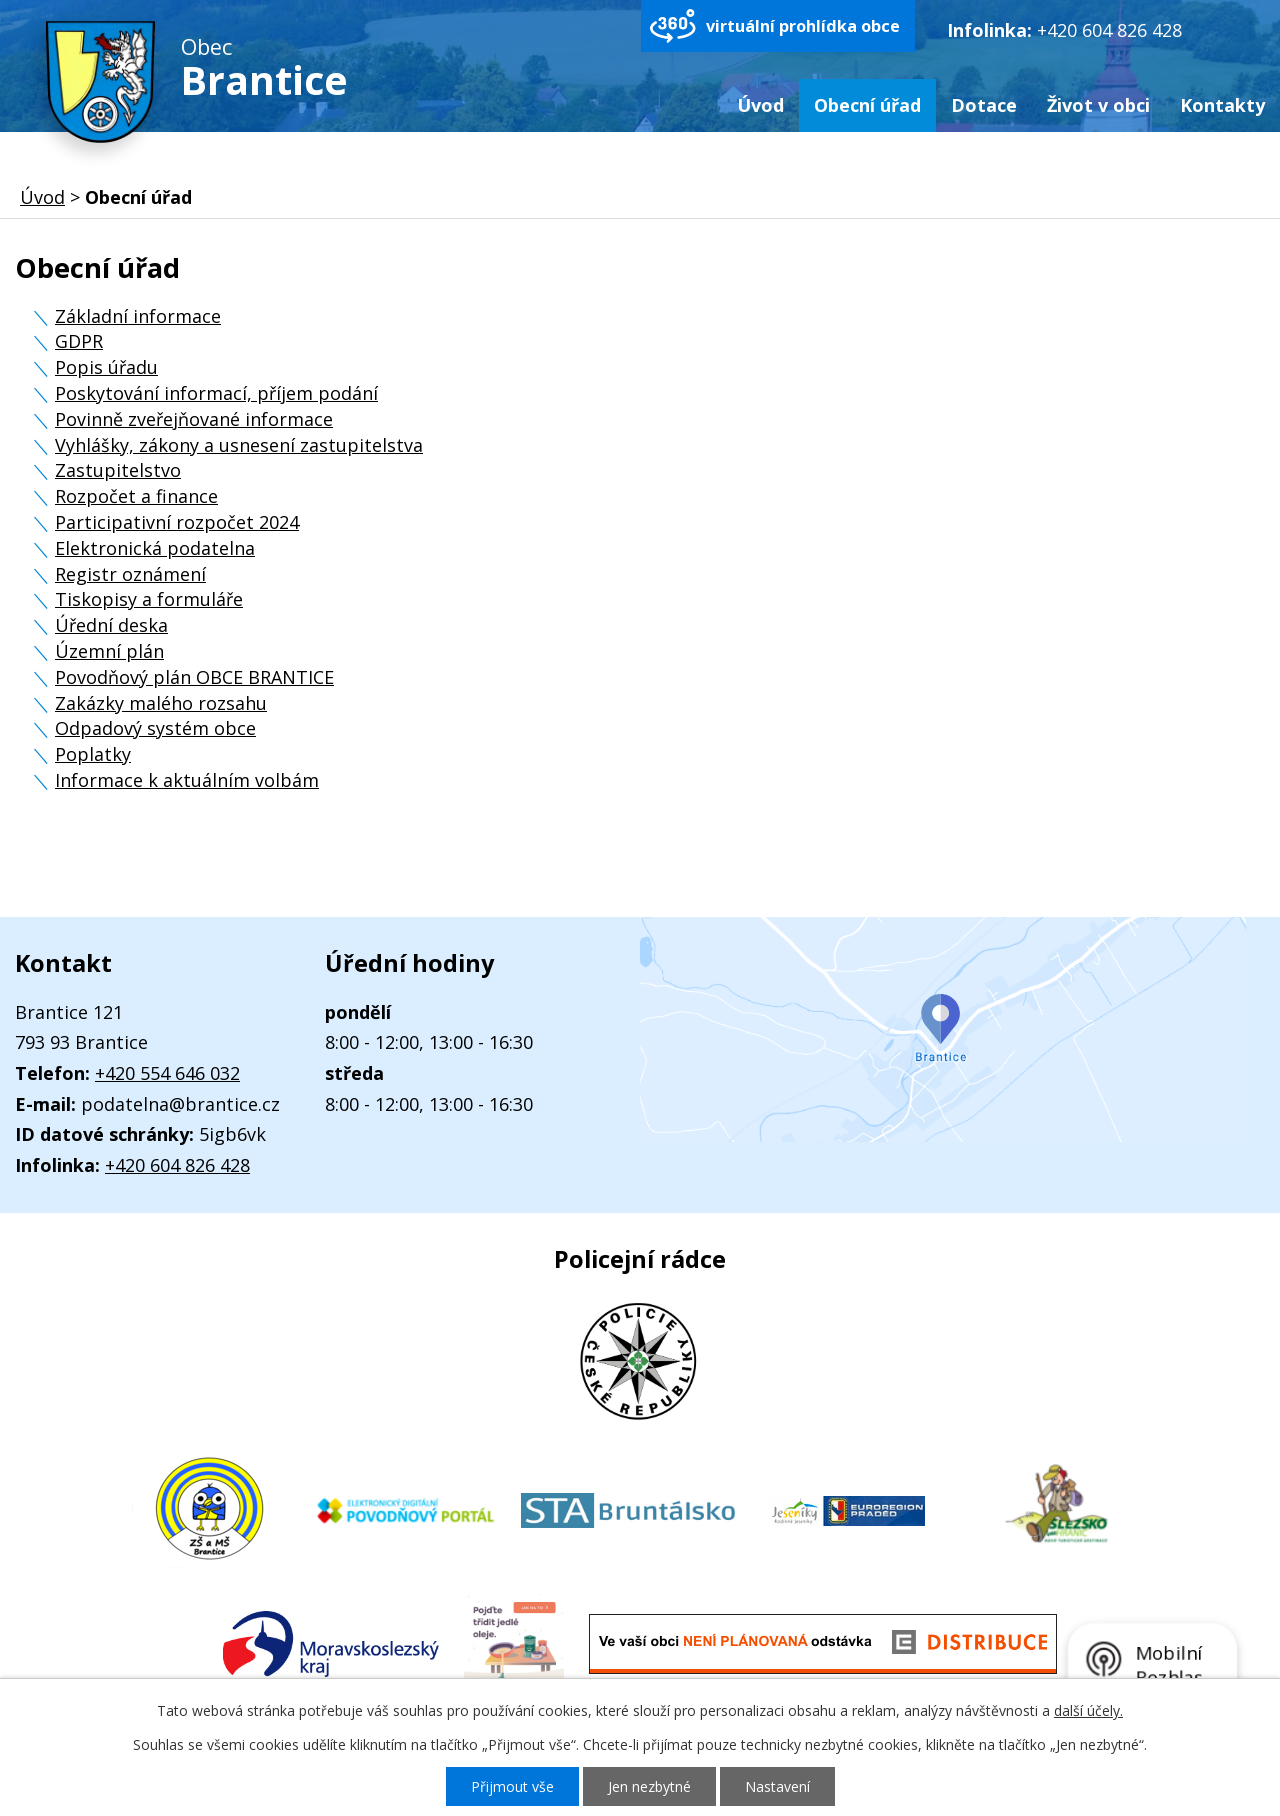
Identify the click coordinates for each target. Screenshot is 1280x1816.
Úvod (760, 105)
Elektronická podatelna (155, 548)
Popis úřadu (106, 367)
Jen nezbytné (649, 1786)
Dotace (984, 105)
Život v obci (1098, 105)
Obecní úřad (867, 105)
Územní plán (109, 651)
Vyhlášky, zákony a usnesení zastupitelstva (239, 445)
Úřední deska (111, 625)
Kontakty (1222, 105)
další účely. (1088, 1710)
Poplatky (93, 754)
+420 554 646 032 (167, 1073)
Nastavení (777, 1786)
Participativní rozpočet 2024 (177, 522)
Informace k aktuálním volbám (187, 780)
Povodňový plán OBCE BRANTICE (194, 677)
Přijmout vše (512, 1786)
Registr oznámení (130, 574)
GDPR (79, 341)
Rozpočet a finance (136, 496)
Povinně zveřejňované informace (194, 419)
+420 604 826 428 (1109, 30)
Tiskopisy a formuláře (149, 599)
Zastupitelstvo (118, 470)
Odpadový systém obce (155, 728)
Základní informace (138, 316)
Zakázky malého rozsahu (161, 703)
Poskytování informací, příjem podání (216, 393)
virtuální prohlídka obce (803, 26)
